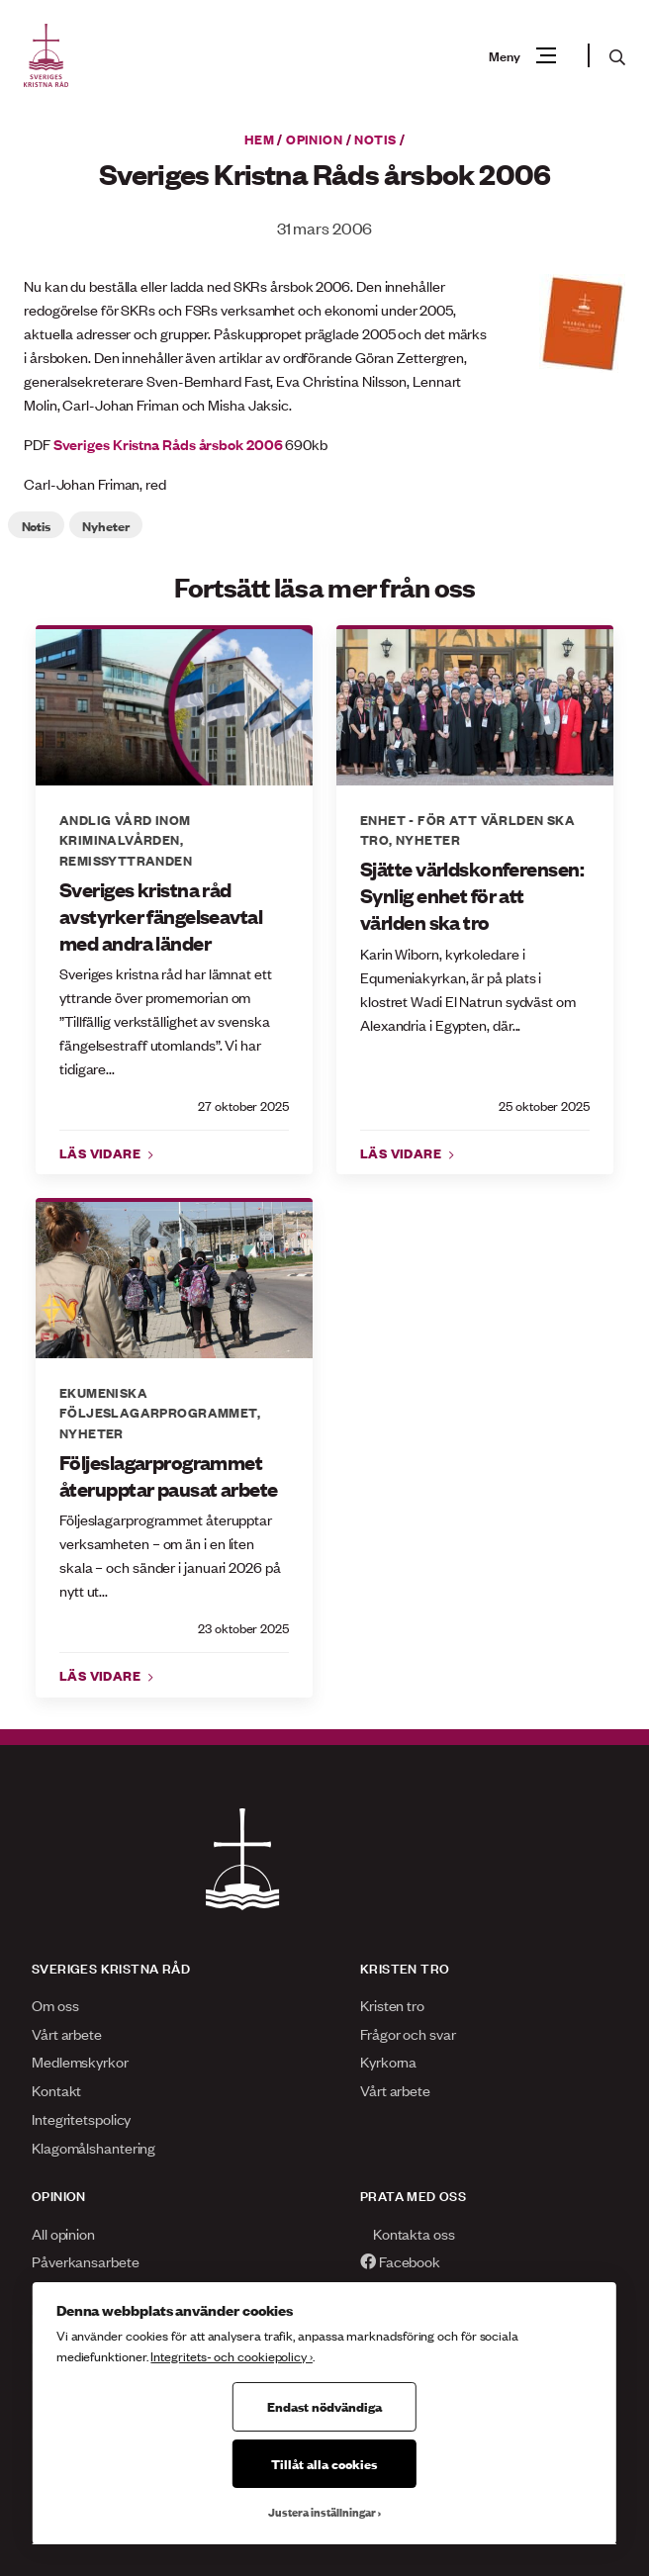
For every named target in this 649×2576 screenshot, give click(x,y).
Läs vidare (101, 1152)
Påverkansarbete (85, 2261)
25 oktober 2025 (544, 1105)
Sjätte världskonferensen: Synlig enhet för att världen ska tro (472, 895)
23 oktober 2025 (243, 1627)
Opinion (314, 138)
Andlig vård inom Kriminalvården (125, 829)
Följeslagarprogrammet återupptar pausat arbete (168, 1475)
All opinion (63, 2233)
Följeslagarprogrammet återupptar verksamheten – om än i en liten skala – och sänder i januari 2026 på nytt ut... (170, 1555)
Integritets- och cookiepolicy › (231, 2355)
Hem (259, 138)
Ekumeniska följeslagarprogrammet (158, 1402)
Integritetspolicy (81, 2118)
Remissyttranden (125, 860)
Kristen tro (392, 2004)
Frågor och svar (408, 2033)
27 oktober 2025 (243, 1105)
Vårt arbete (67, 2033)
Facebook (400, 2261)
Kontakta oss (407, 2233)
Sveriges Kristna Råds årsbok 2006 (168, 443)
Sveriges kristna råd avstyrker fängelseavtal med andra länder (160, 916)
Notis (375, 138)
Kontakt (56, 2089)
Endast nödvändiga (324, 2406)
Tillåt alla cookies (324, 2463)
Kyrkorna (388, 2061)
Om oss (55, 2004)
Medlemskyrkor (80, 2061)
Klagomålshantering (93, 2147)
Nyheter (105, 525)
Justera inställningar (322, 2512)
